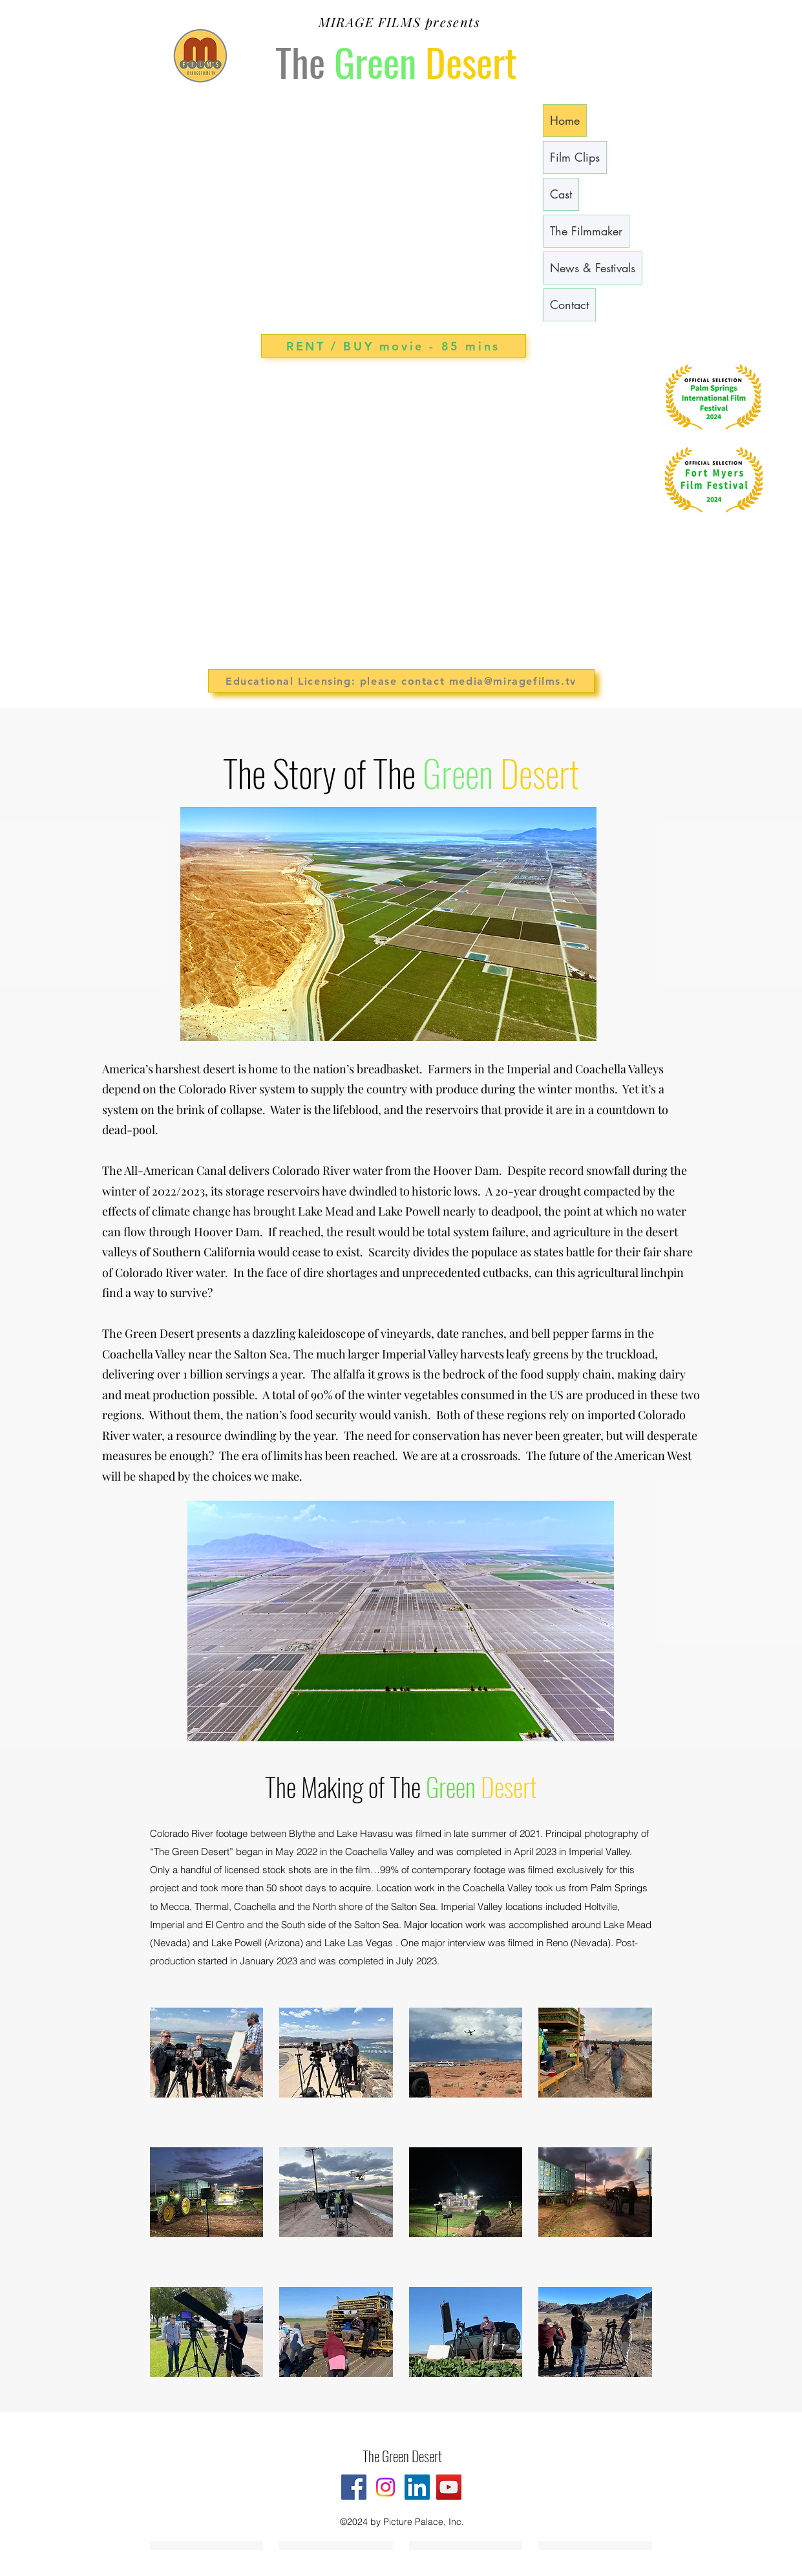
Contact (569, 304)
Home (565, 120)
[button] (207, 2069)
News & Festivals (592, 267)
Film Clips (575, 157)
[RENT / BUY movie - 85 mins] (393, 346)
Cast (561, 194)
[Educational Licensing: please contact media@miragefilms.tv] (401, 680)
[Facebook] (353, 2487)
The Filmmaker (586, 231)
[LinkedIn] (417, 2487)
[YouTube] (448, 2487)
